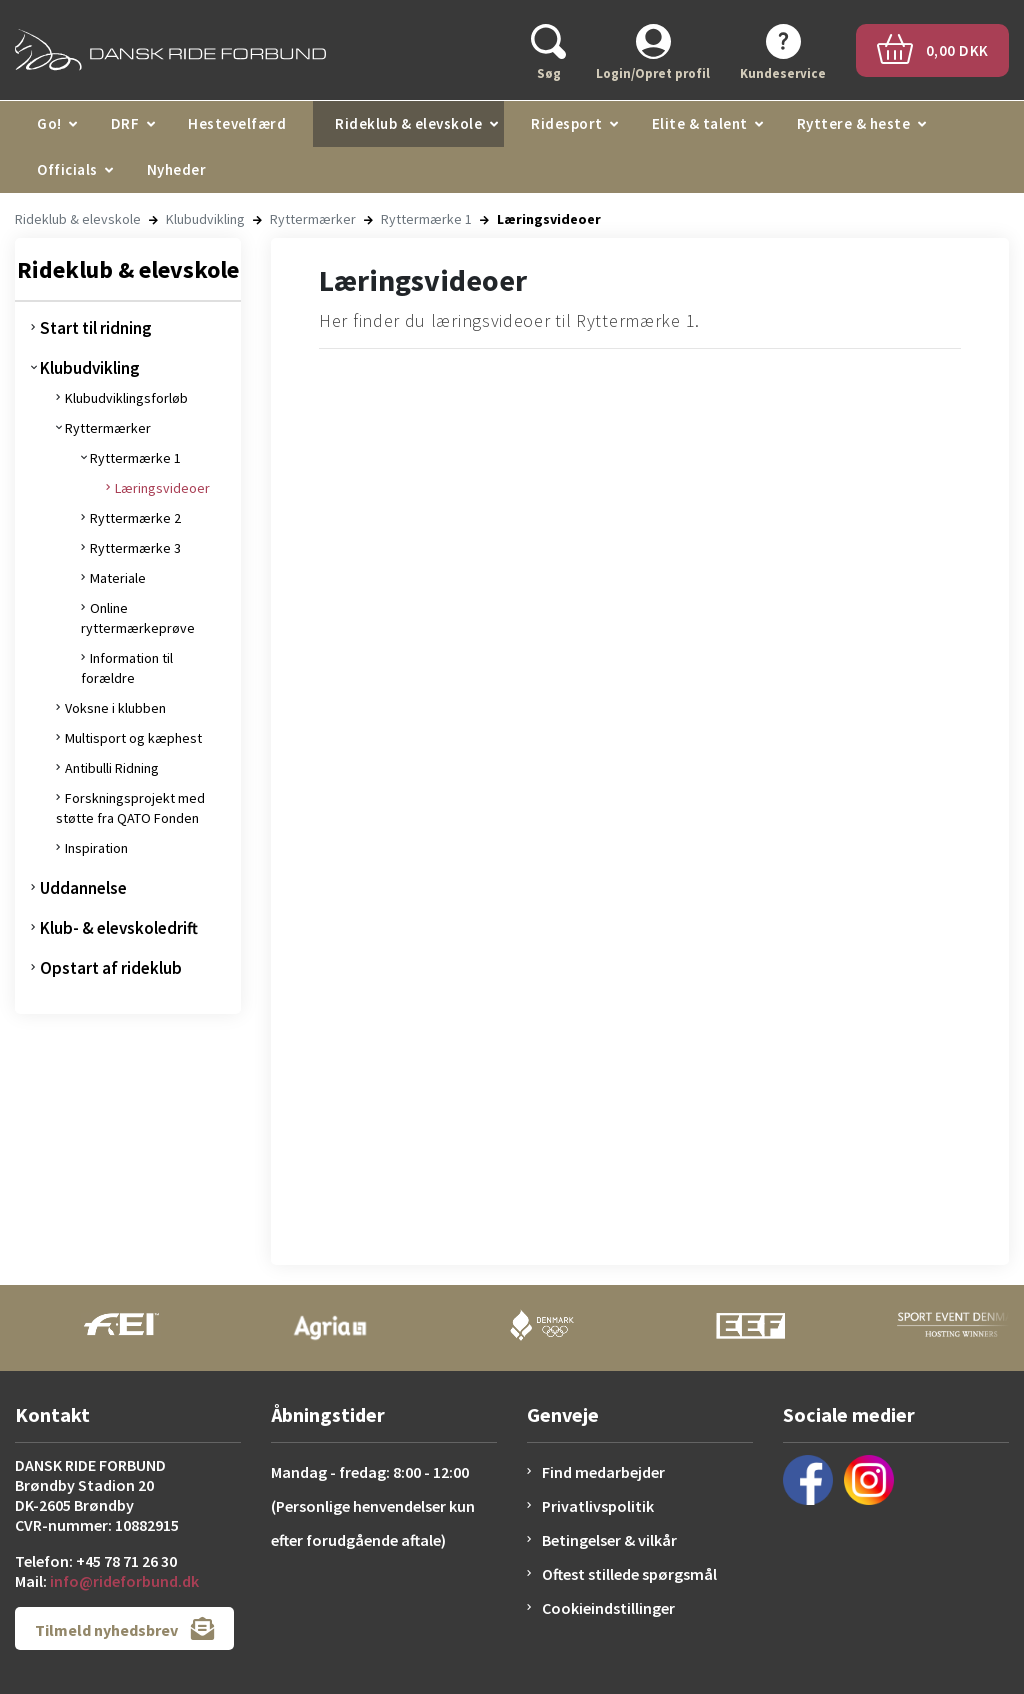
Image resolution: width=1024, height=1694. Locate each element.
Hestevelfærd (237, 123)
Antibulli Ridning (112, 768)
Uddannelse (83, 888)
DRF (125, 123)
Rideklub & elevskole (408, 123)
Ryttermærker (313, 219)
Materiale (118, 578)
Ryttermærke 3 (135, 548)
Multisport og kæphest (133, 738)
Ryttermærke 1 (426, 219)
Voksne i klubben (115, 708)
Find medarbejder (603, 1472)
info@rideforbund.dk (124, 1581)
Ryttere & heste (854, 123)
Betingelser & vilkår (609, 1540)
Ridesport (567, 123)
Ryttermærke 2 (135, 518)
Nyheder (177, 169)
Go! (49, 123)
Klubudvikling (205, 219)
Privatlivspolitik (598, 1506)
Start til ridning (96, 328)
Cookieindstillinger (608, 1608)
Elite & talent (700, 123)
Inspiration (96, 848)
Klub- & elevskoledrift (119, 928)
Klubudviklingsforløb (126, 398)
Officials (67, 169)
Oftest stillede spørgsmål (629, 1574)
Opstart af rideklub (111, 968)
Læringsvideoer (162, 488)
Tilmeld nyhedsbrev (124, 1628)
